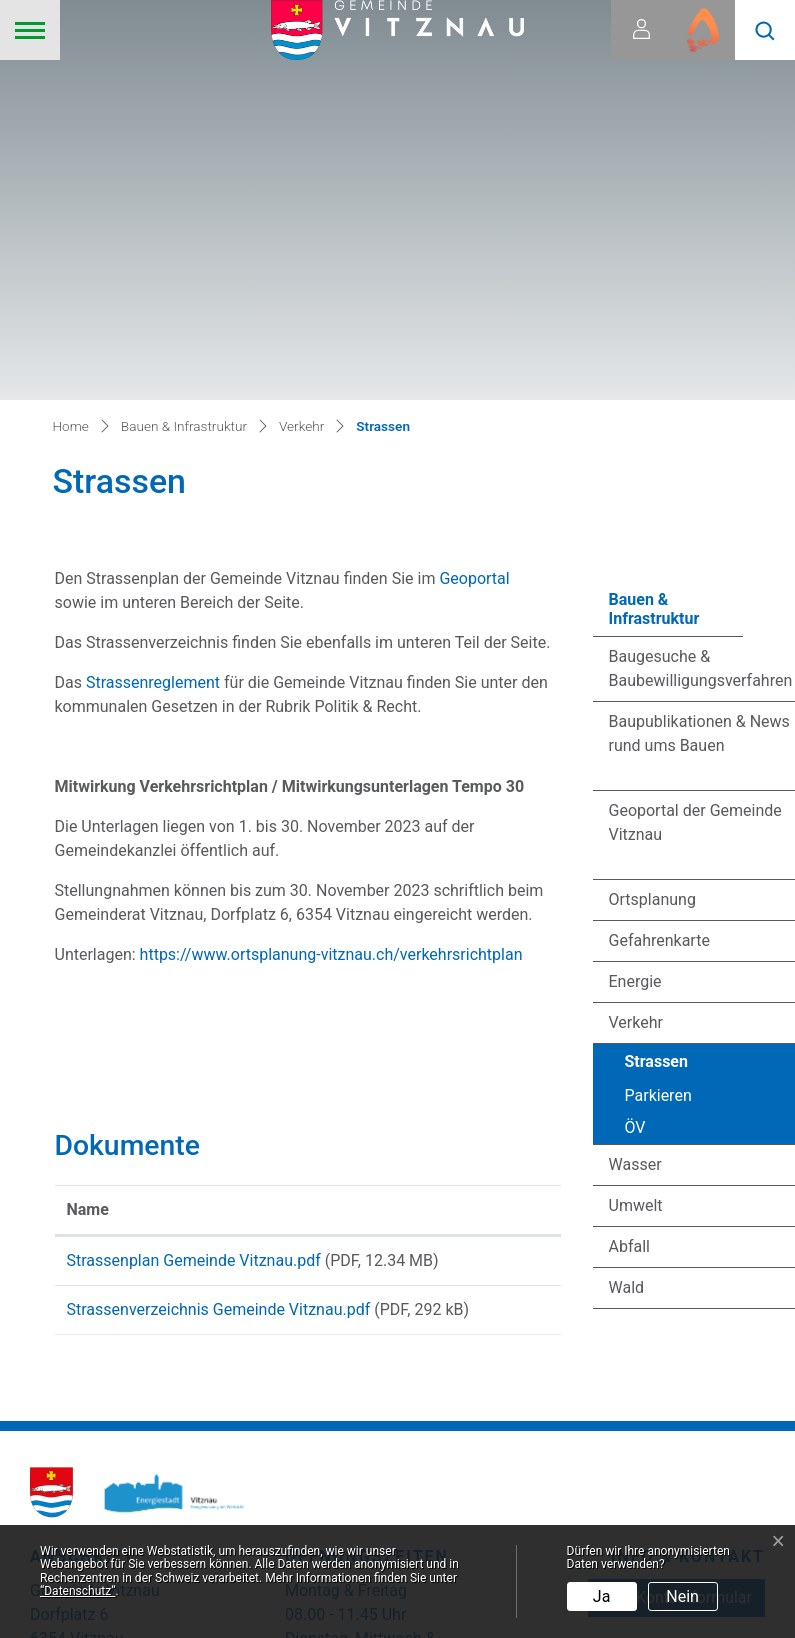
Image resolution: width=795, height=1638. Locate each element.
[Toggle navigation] (30, 30)
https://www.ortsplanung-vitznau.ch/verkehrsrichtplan (341, 578)
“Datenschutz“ (77, 1591)
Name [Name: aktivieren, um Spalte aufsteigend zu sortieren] (88, 833)
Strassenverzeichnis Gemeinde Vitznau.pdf (219, 957)
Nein (682, 1596)
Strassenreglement (155, 306)
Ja (602, 1596)
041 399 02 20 (714, 1320)
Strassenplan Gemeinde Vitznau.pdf (194, 884)
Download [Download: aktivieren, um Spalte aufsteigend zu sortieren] (495, 833)
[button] (765, 30)
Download (504, 888)
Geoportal (486, 202)
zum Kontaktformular (676, 1269)
